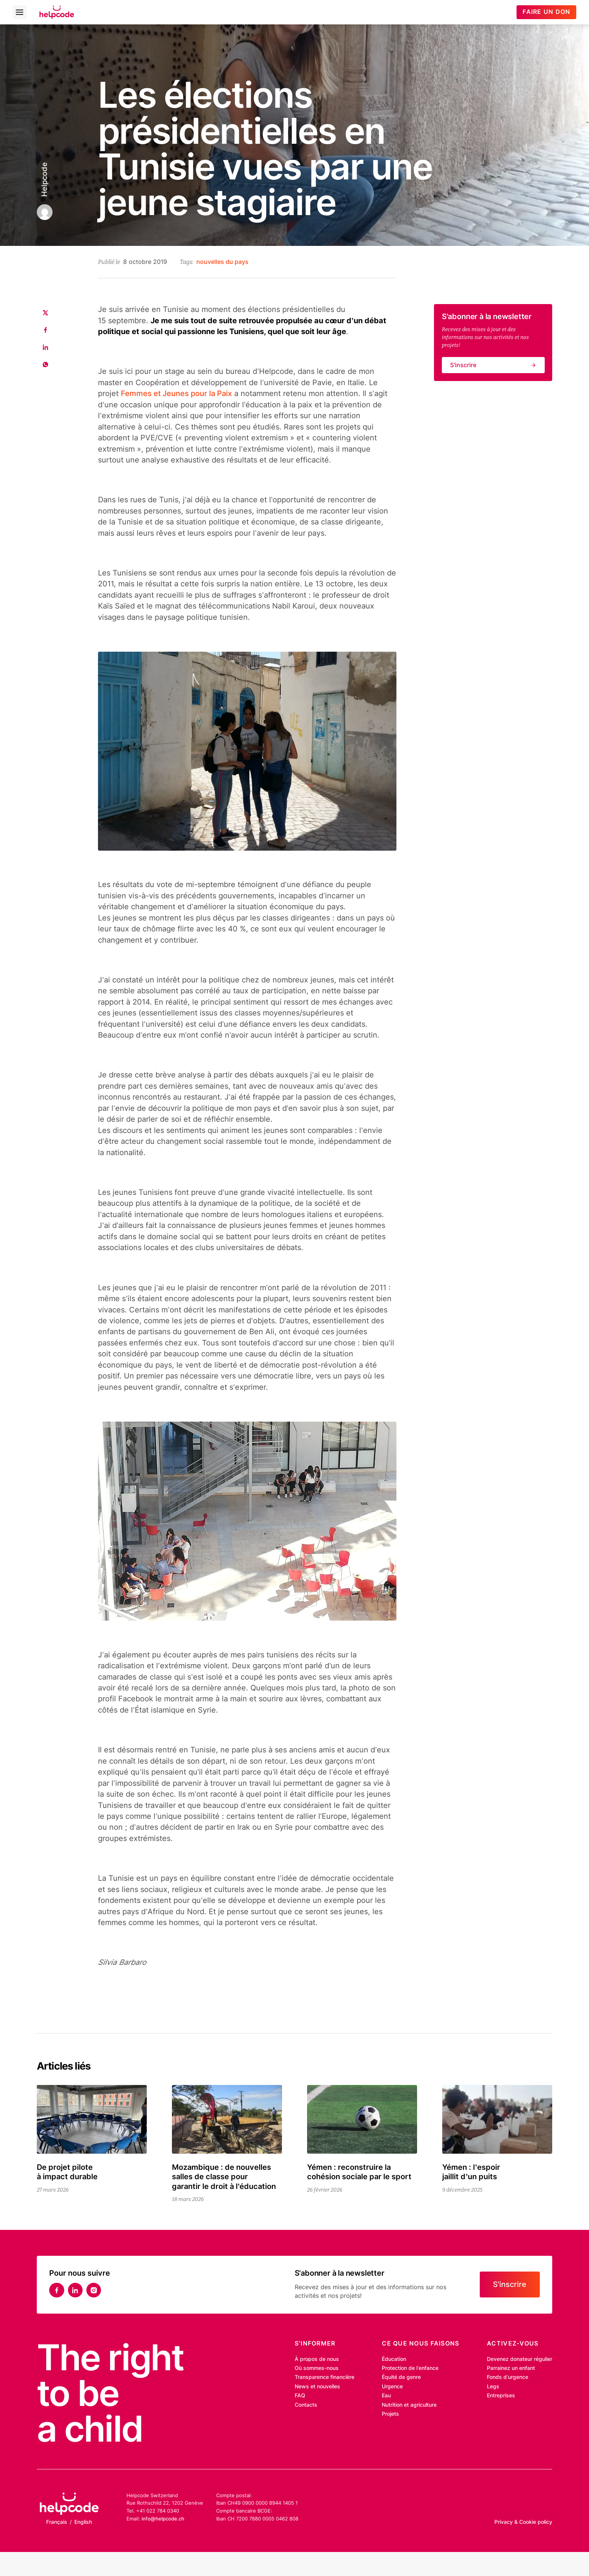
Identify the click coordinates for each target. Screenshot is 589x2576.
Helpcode (44, 179)
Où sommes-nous (317, 2368)
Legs (493, 2386)
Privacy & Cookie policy (523, 2522)
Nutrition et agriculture (409, 2405)
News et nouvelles (317, 2386)
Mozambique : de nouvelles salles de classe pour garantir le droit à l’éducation (224, 2177)
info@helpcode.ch (163, 2519)
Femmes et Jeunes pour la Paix (176, 393)
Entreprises (501, 2395)
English (83, 2522)
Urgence (392, 2386)
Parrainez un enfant (511, 2368)
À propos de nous (317, 2359)
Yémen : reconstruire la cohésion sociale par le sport (359, 2172)
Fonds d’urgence (507, 2377)
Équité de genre (401, 2377)
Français (56, 2522)
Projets (390, 2414)
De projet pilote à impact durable (67, 2172)
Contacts (306, 2405)
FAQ (300, 2395)
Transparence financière (324, 2377)
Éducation (394, 2359)
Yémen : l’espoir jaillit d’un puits (471, 2172)
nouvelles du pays (222, 261)
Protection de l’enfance (410, 2368)
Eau (386, 2395)
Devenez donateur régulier (519, 2359)
